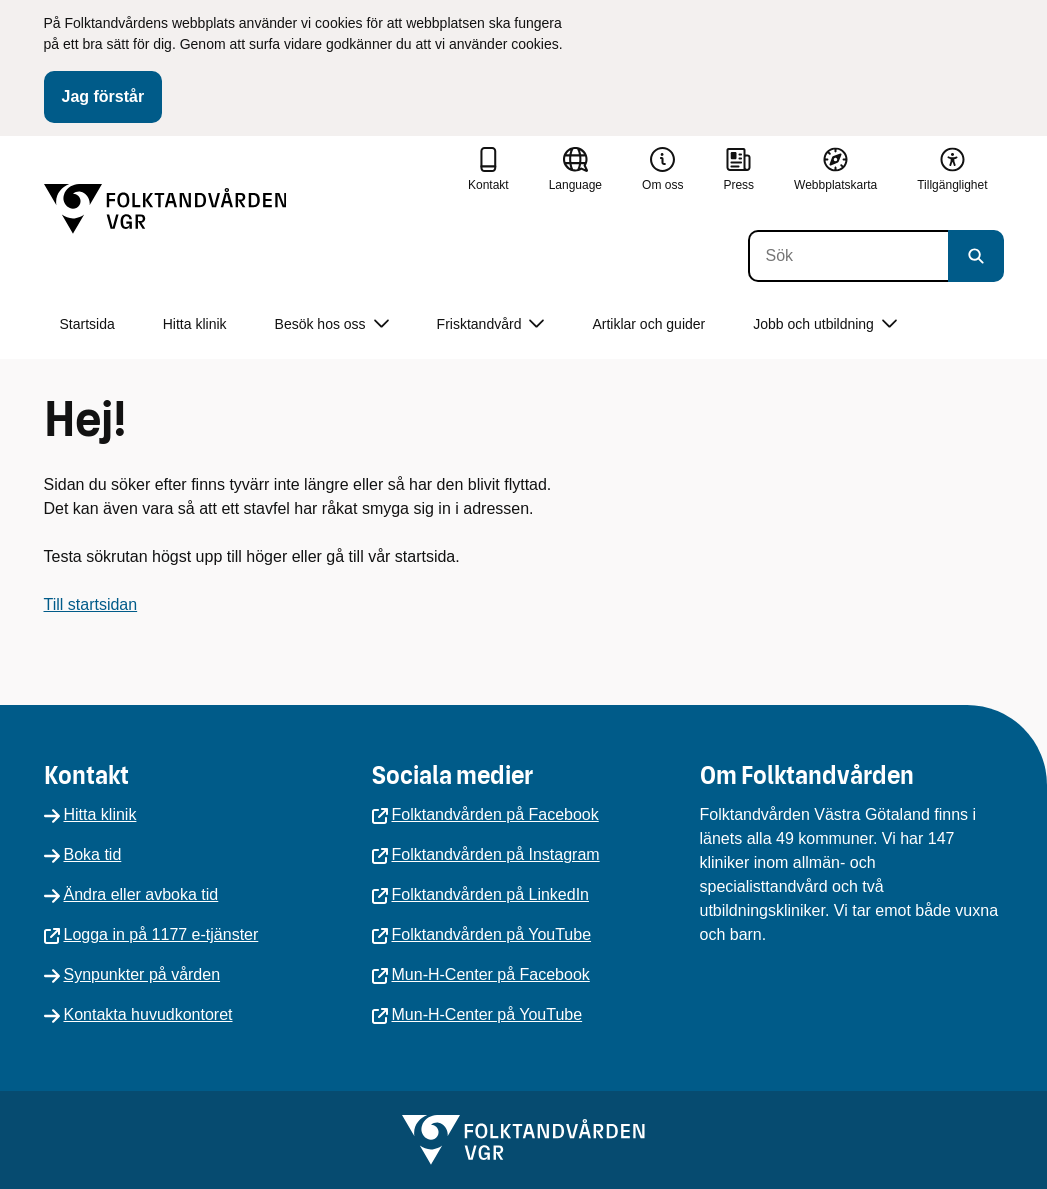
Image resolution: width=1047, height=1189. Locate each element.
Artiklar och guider (648, 324)
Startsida (87, 324)
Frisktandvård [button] (491, 324)
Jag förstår (103, 96)
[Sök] (848, 256)
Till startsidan (91, 604)
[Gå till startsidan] (165, 209)
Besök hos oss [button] (332, 324)
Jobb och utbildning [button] (825, 324)
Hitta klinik (195, 324)
